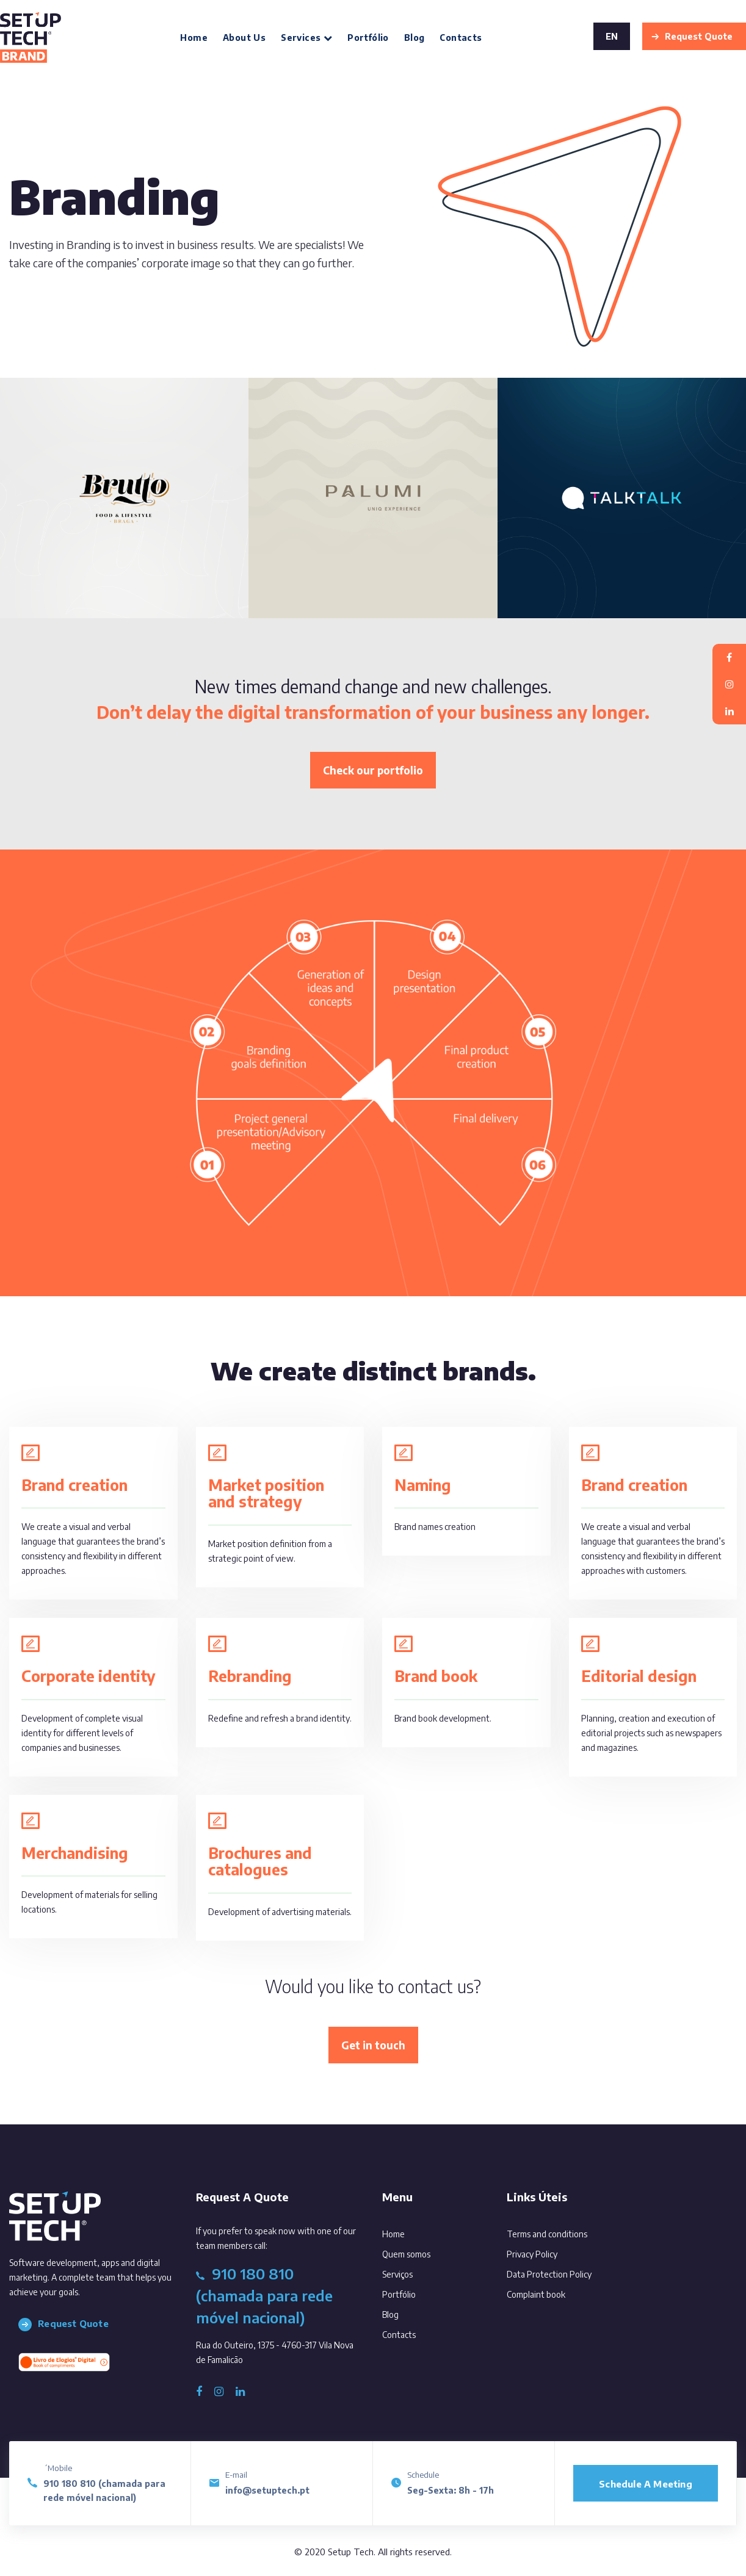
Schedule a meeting (645, 2483)
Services (306, 37)
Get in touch (373, 2045)
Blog (414, 37)
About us (244, 37)
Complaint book (536, 2294)
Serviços (414, 2271)
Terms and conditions (547, 2234)
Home (194, 37)
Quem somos (423, 2251)
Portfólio (368, 37)
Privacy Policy (532, 2254)
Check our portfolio (373, 770)
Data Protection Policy (549, 2274)
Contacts (461, 37)
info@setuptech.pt (267, 2490)
